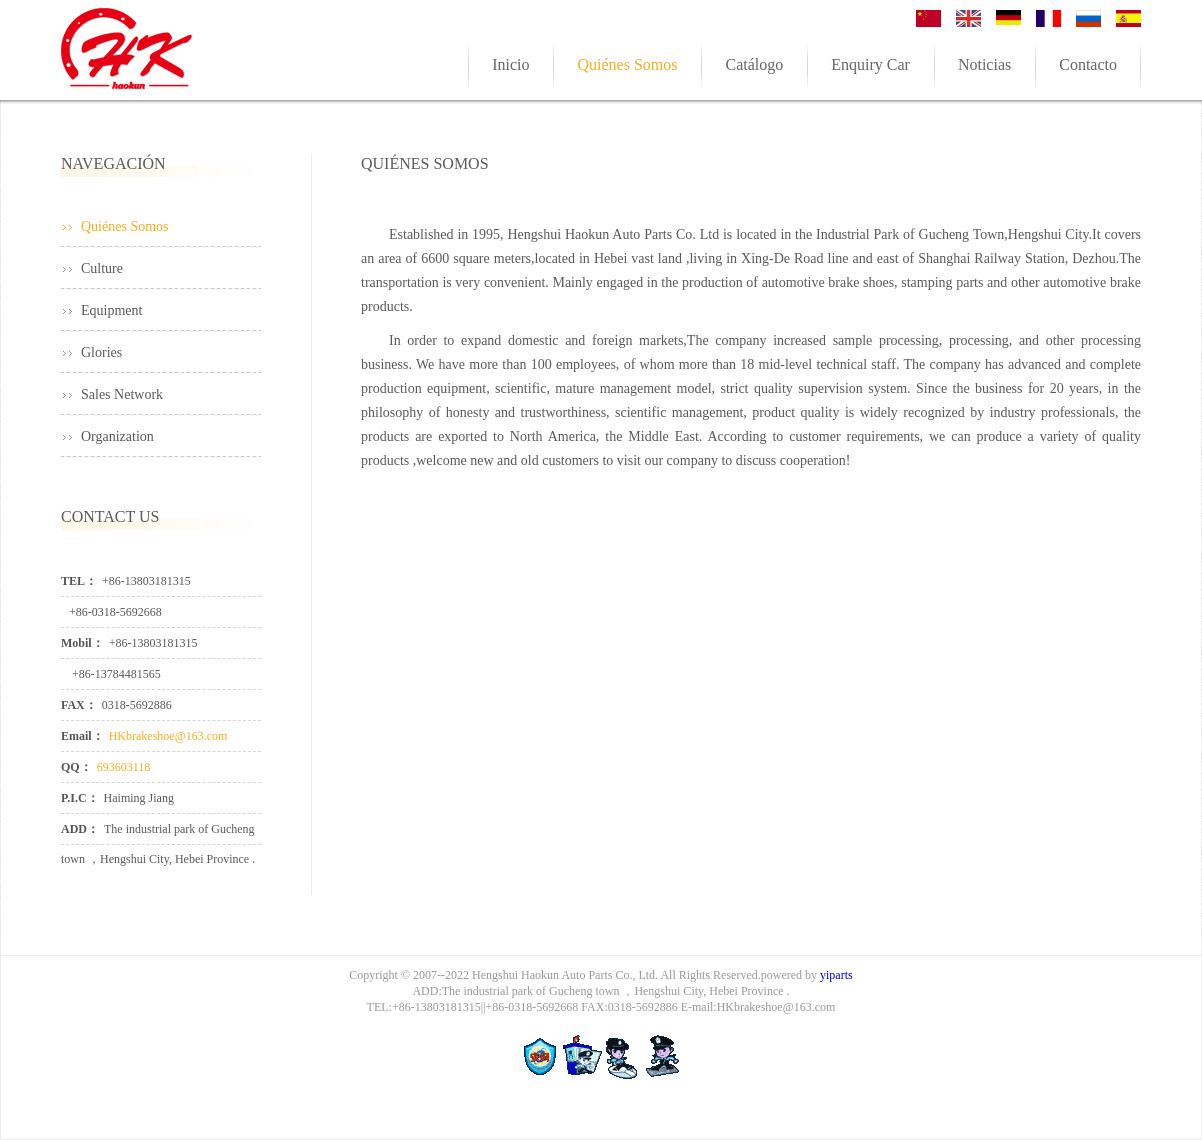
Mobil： (82, 643)
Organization (117, 436)
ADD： (80, 829)
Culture (102, 268)
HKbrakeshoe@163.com (168, 736)
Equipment (111, 310)
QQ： (76, 767)
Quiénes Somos (125, 226)
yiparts (836, 975)
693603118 (124, 767)
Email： (82, 736)
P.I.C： (80, 798)
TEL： (79, 581)
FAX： (79, 705)
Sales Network (122, 394)
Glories (101, 352)
